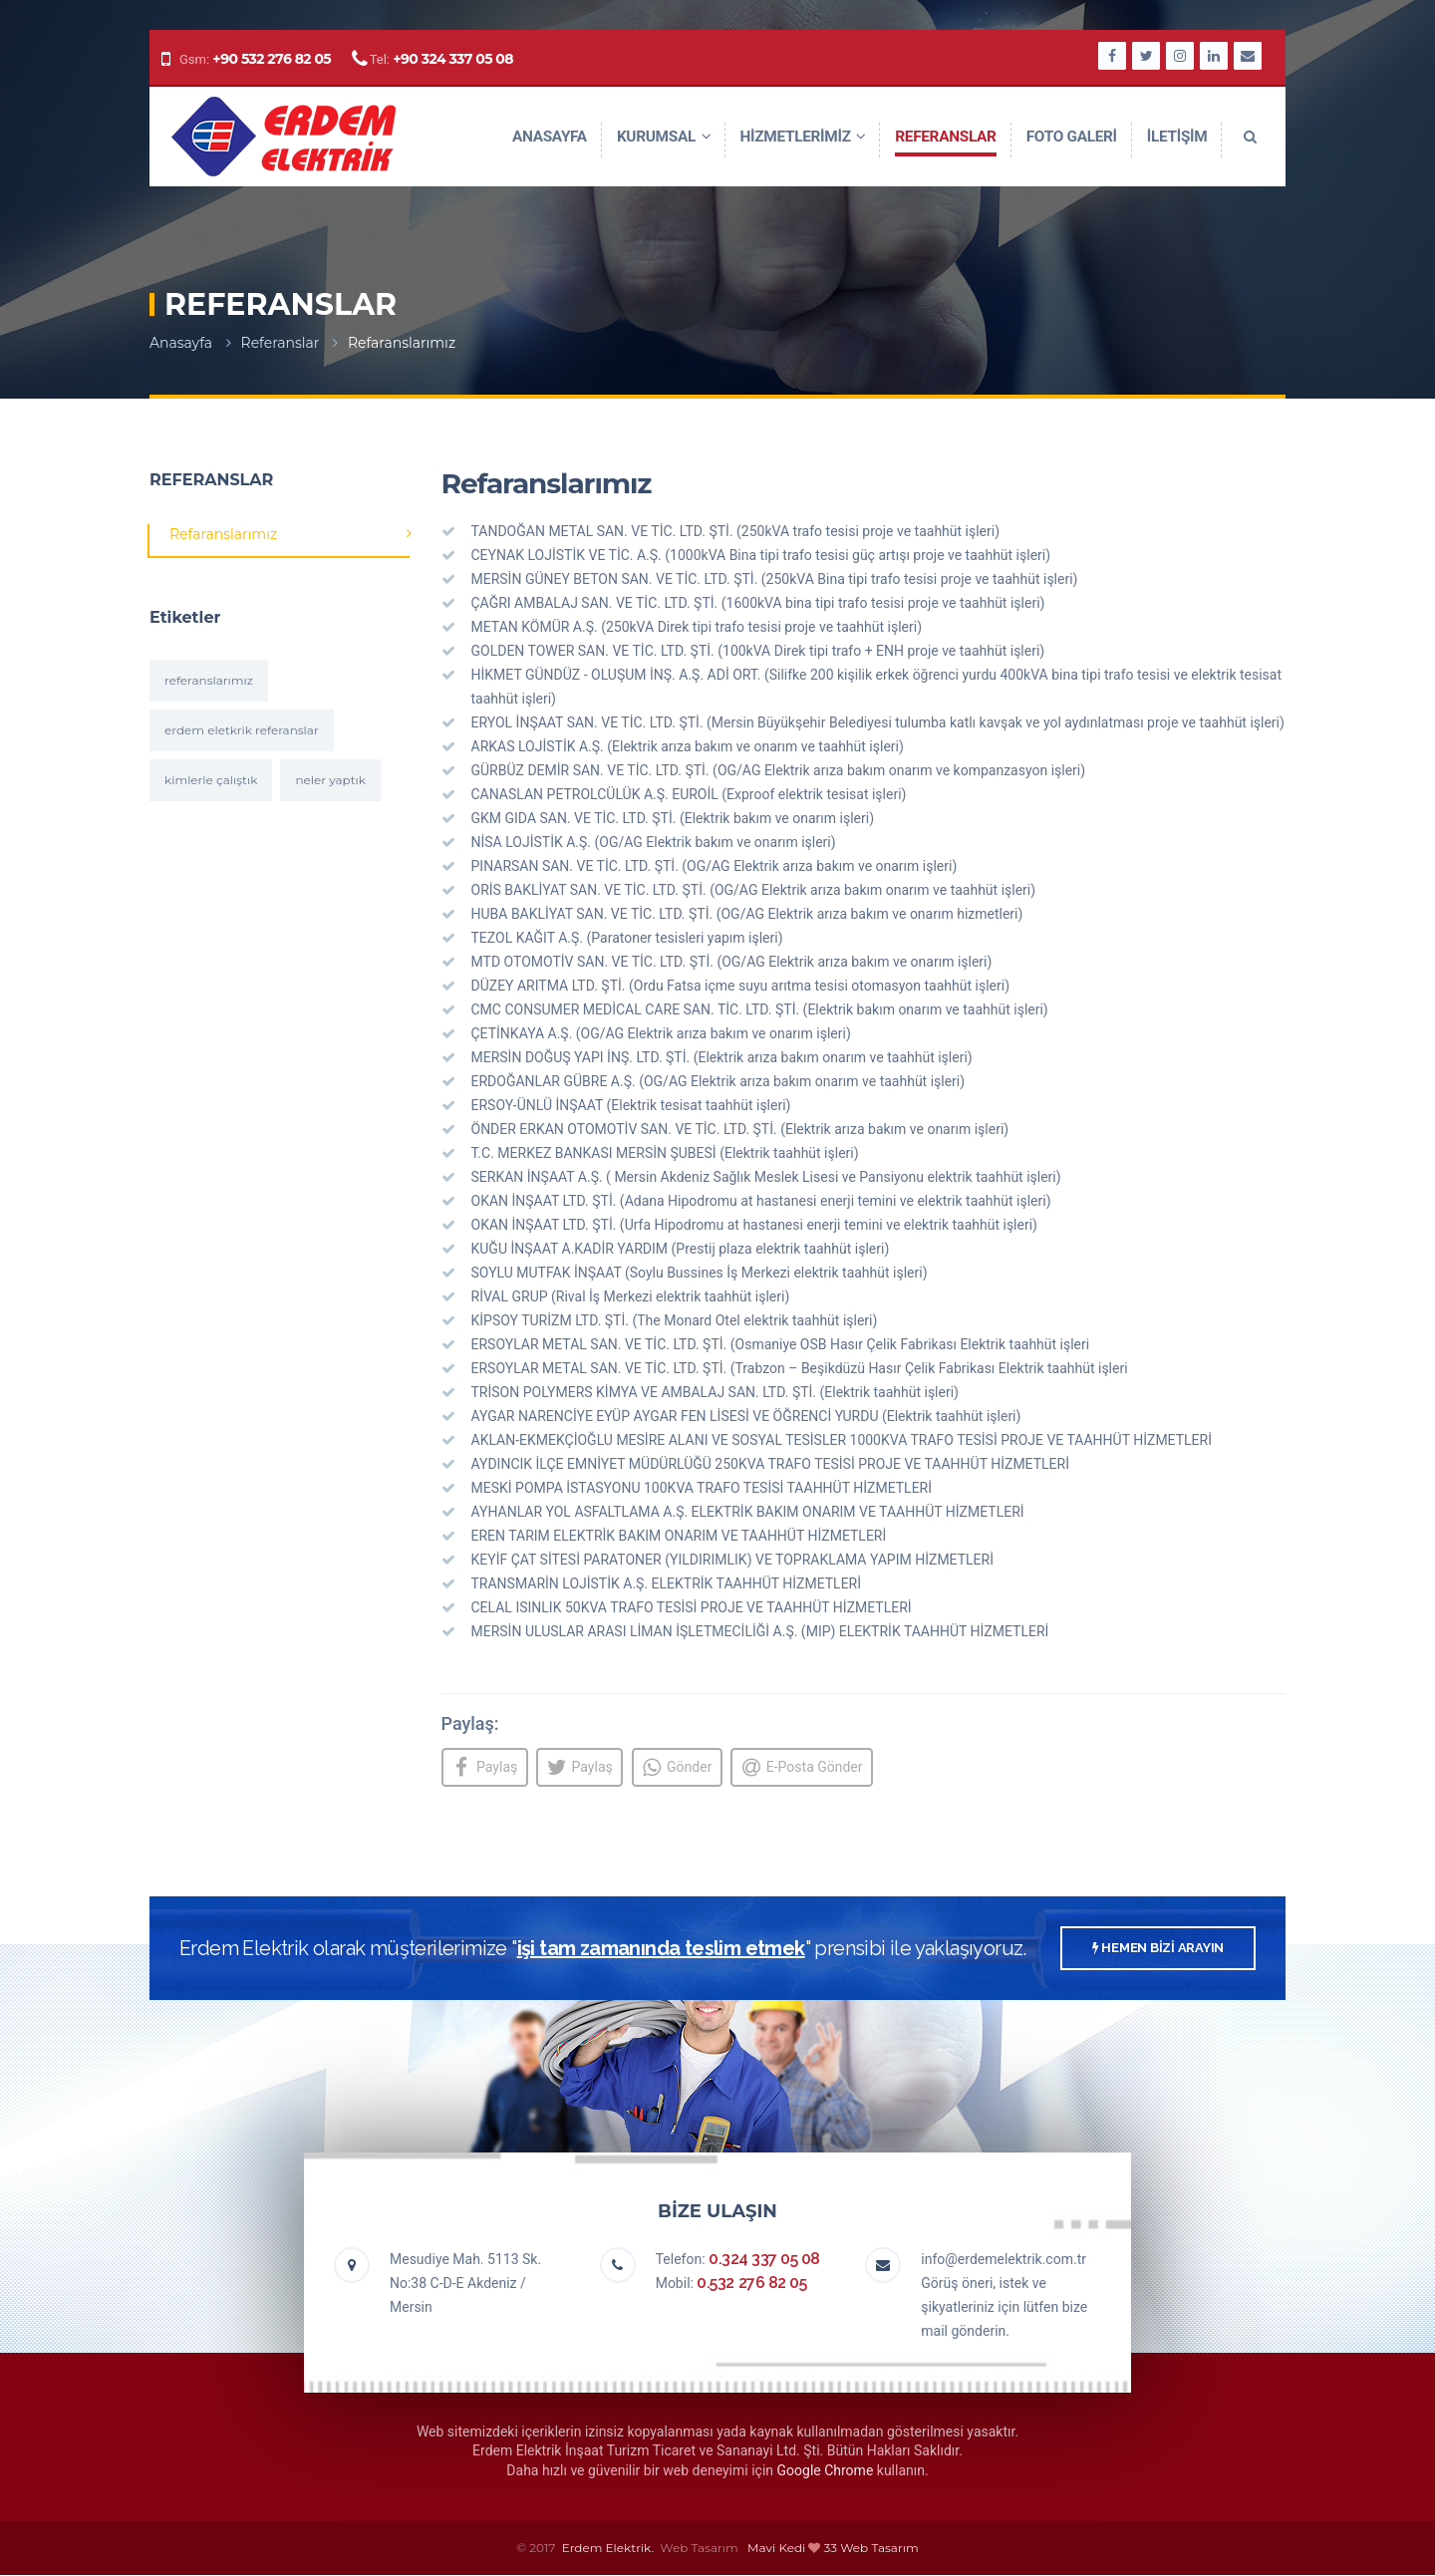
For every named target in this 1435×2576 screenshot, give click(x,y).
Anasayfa (180, 343)
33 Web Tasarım (871, 2548)
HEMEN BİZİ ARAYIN (1158, 1948)
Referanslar (280, 343)
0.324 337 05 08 (764, 2259)
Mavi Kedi (776, 2548)
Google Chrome (825, 2471)
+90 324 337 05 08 (453, 59)
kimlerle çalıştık (210, 779)
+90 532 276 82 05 (271, 59)
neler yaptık (330, 779)
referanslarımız (208, 680)
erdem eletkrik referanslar (241, 729)
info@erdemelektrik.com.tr (1003, 2260)
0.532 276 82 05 (751, 2283)
